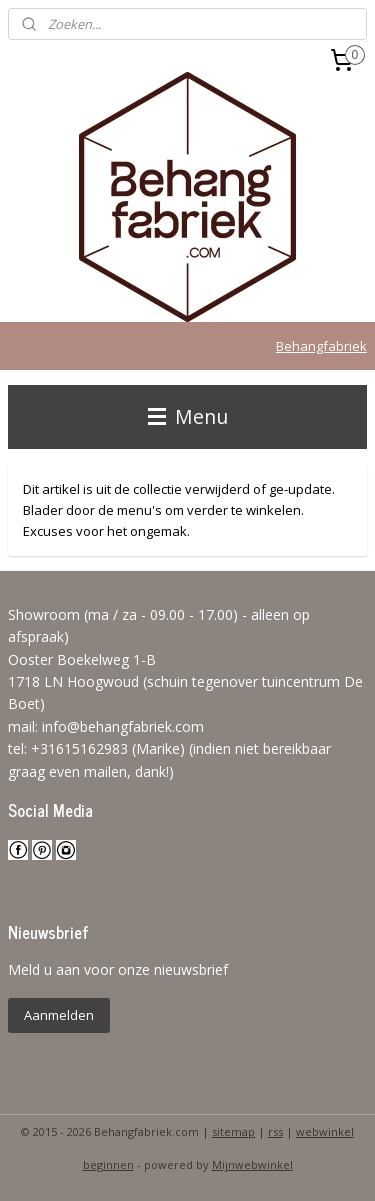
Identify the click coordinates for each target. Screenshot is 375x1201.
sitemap (233, 1131)
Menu (188, 416)
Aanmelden (59, 1015)
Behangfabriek (321, 346)
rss (275, 1131)
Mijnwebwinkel (252, 1164)
